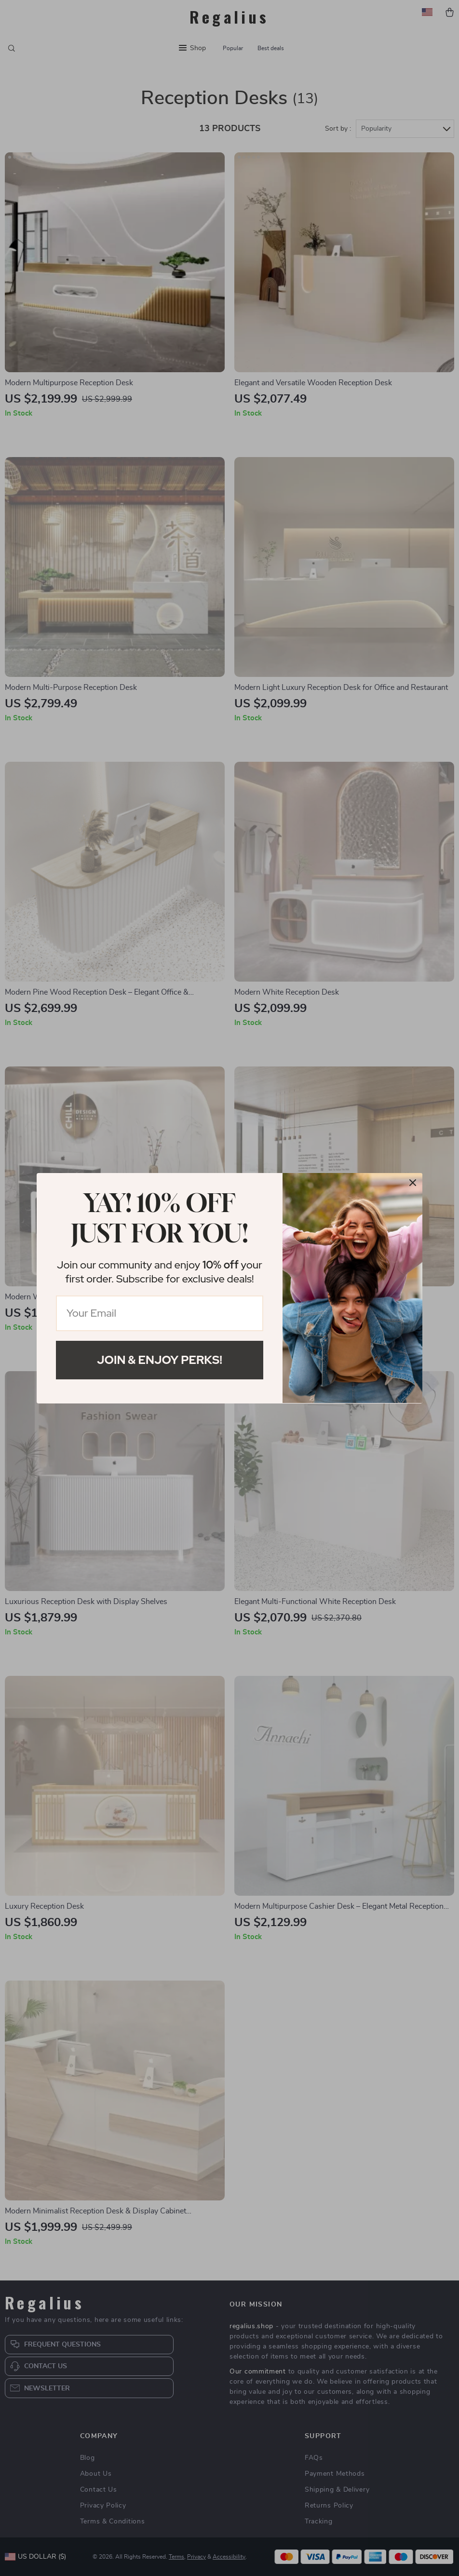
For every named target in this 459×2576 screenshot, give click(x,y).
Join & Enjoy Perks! (159, 1359)
